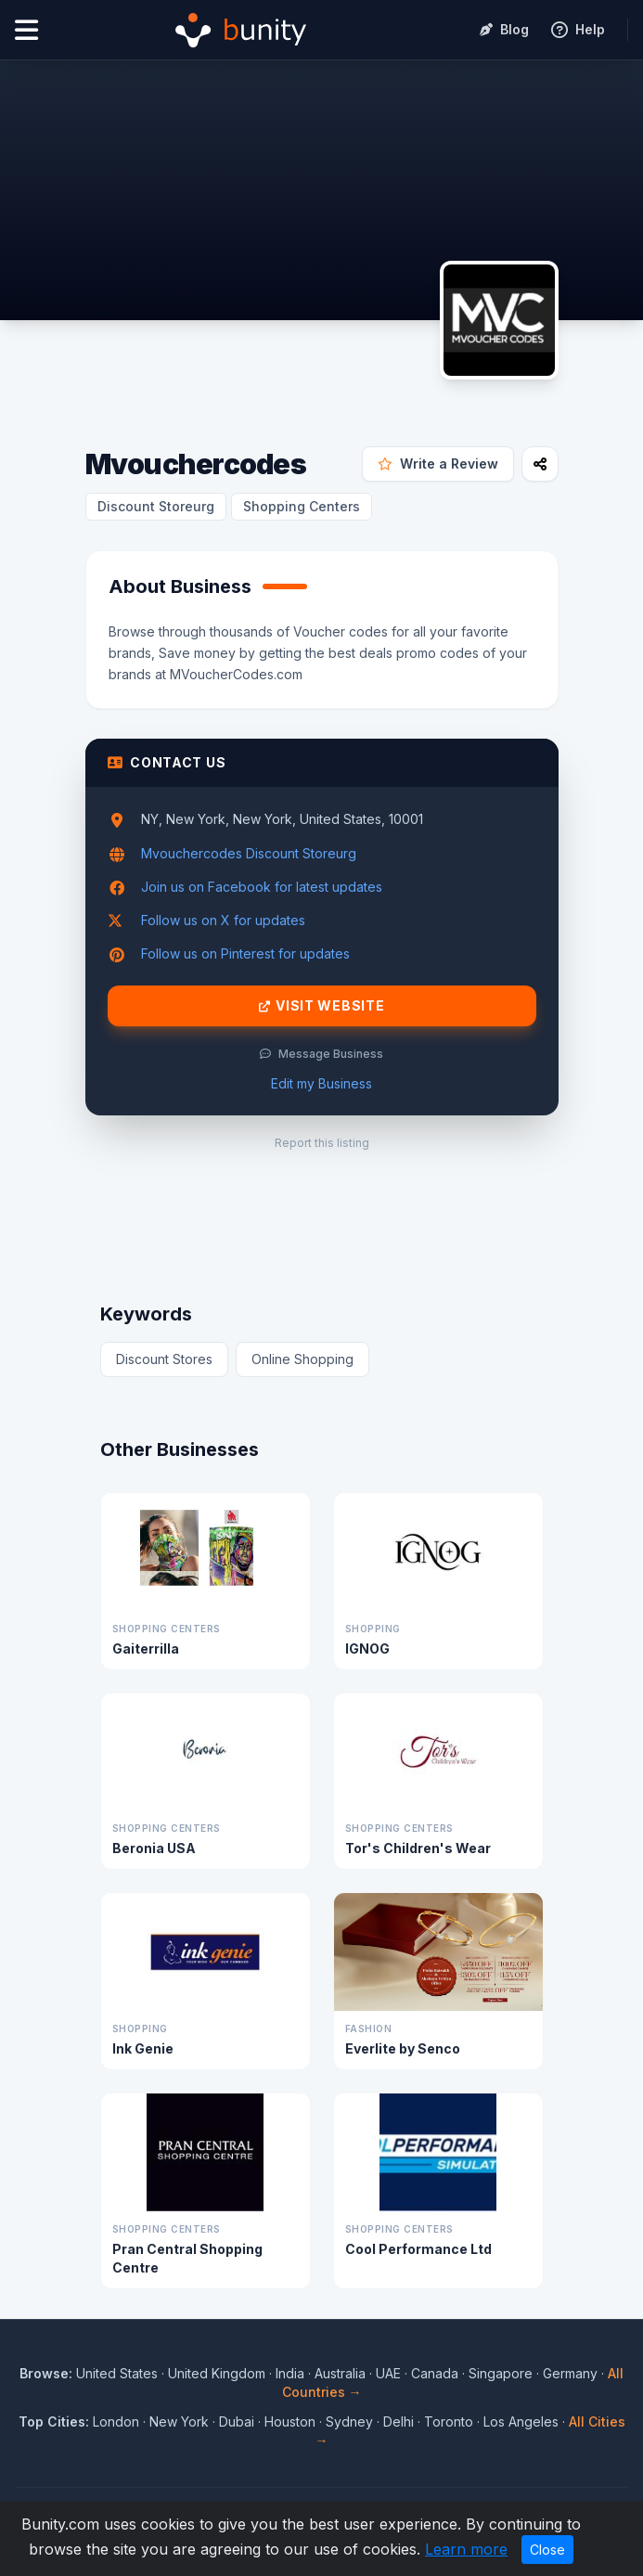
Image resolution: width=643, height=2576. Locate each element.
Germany (570, 2373)
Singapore (501, 2373)
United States (117, 2373)
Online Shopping (302, 1359)
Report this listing (322, 1143)
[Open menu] (26, 30)
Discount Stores (164, 1359)
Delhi (398, 2421)
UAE (388, 2373)
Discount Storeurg (155, 506)
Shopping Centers (301, 506)
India (290, 2373)
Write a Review (438, 463)
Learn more (466, 2549)
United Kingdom (216, 2373)
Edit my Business (321, 1083)
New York (179, 2421)
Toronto (448, 2421)
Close (547, 2549)
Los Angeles (521, 2421)
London (116, 2421)
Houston (289, 2421)
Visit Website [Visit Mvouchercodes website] (322, 1006)
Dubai (236, 2421)
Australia (340, 2373)
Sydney (349, 2421)
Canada (434, 2373)
